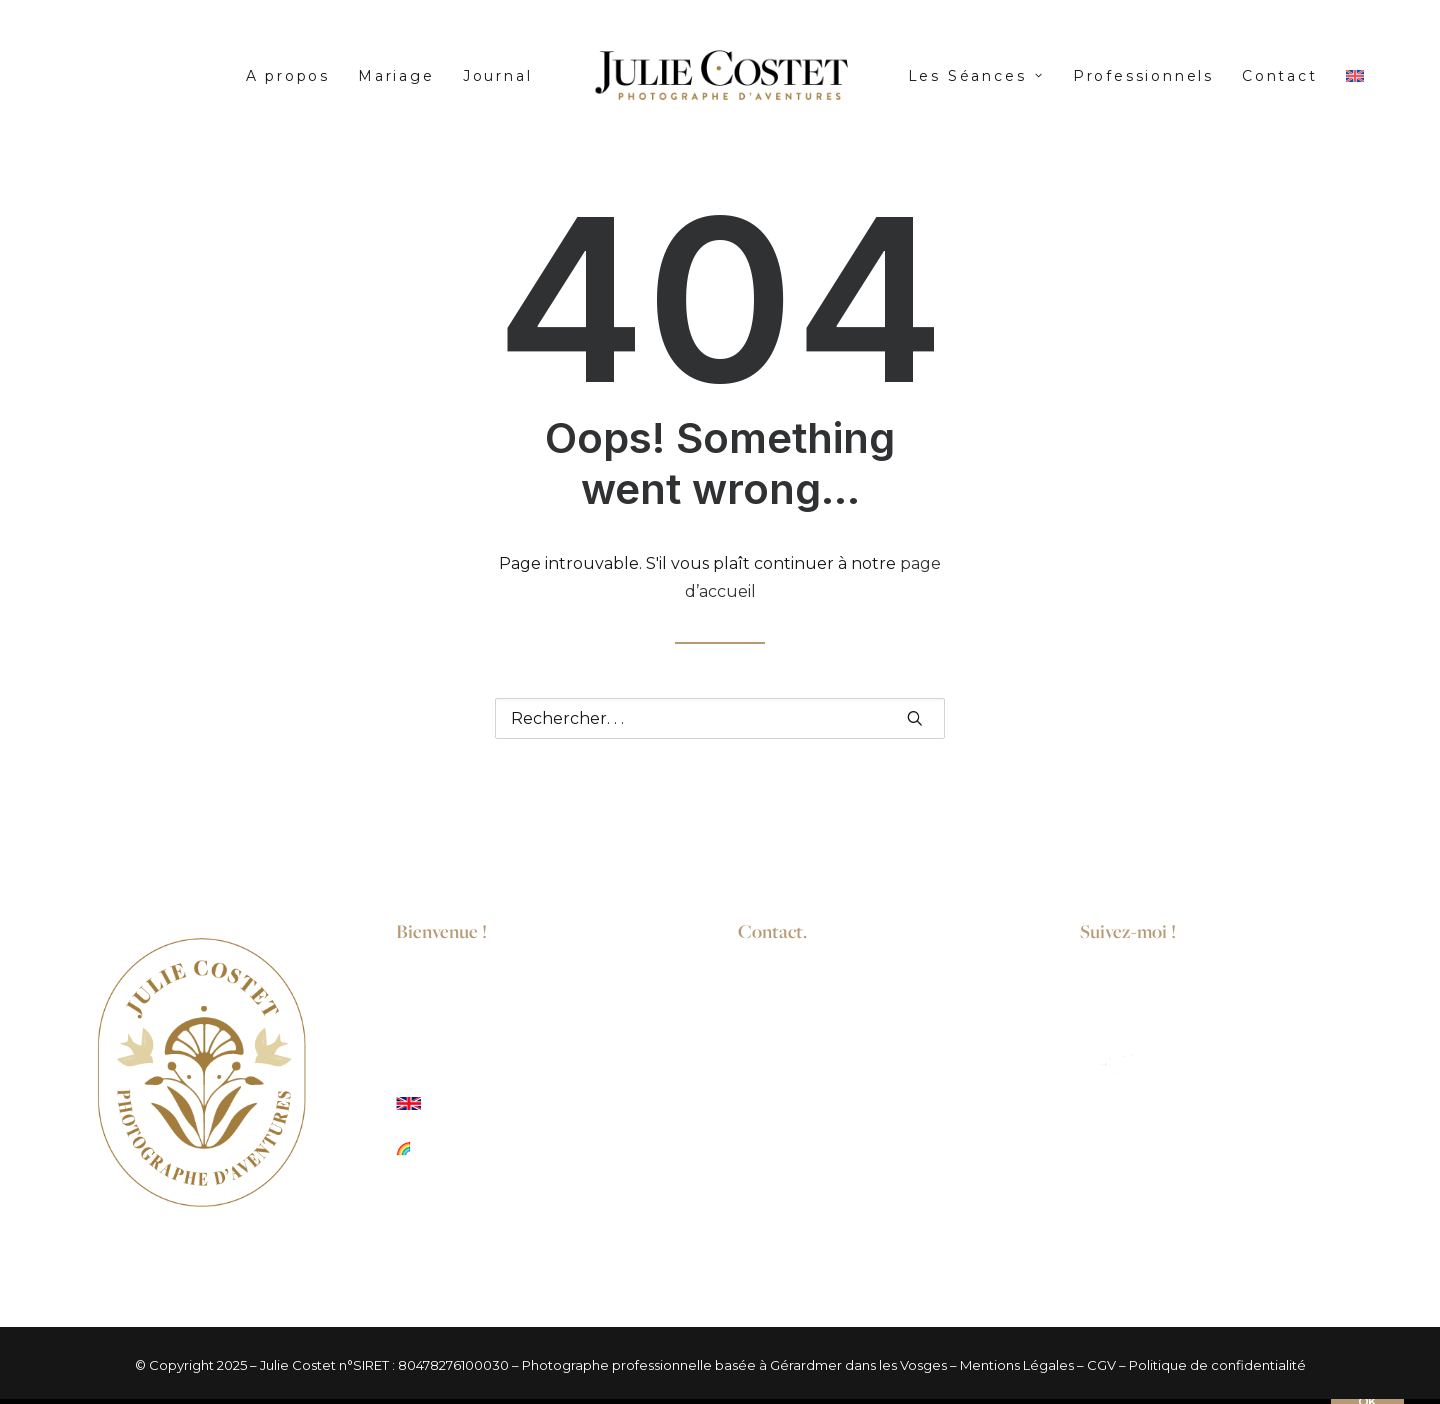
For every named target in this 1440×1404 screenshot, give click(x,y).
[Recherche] (720, 718)
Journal (498, 76)
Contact (1280, 76)
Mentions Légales (1017, 1365)
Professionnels (1143, 76)
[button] (915, 718)
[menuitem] (288, 76)
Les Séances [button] (976, 76)
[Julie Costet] (719, 76)
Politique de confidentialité (1217, 1365)
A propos (288, 76)
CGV (1101, 1365)
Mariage (396, 76)
